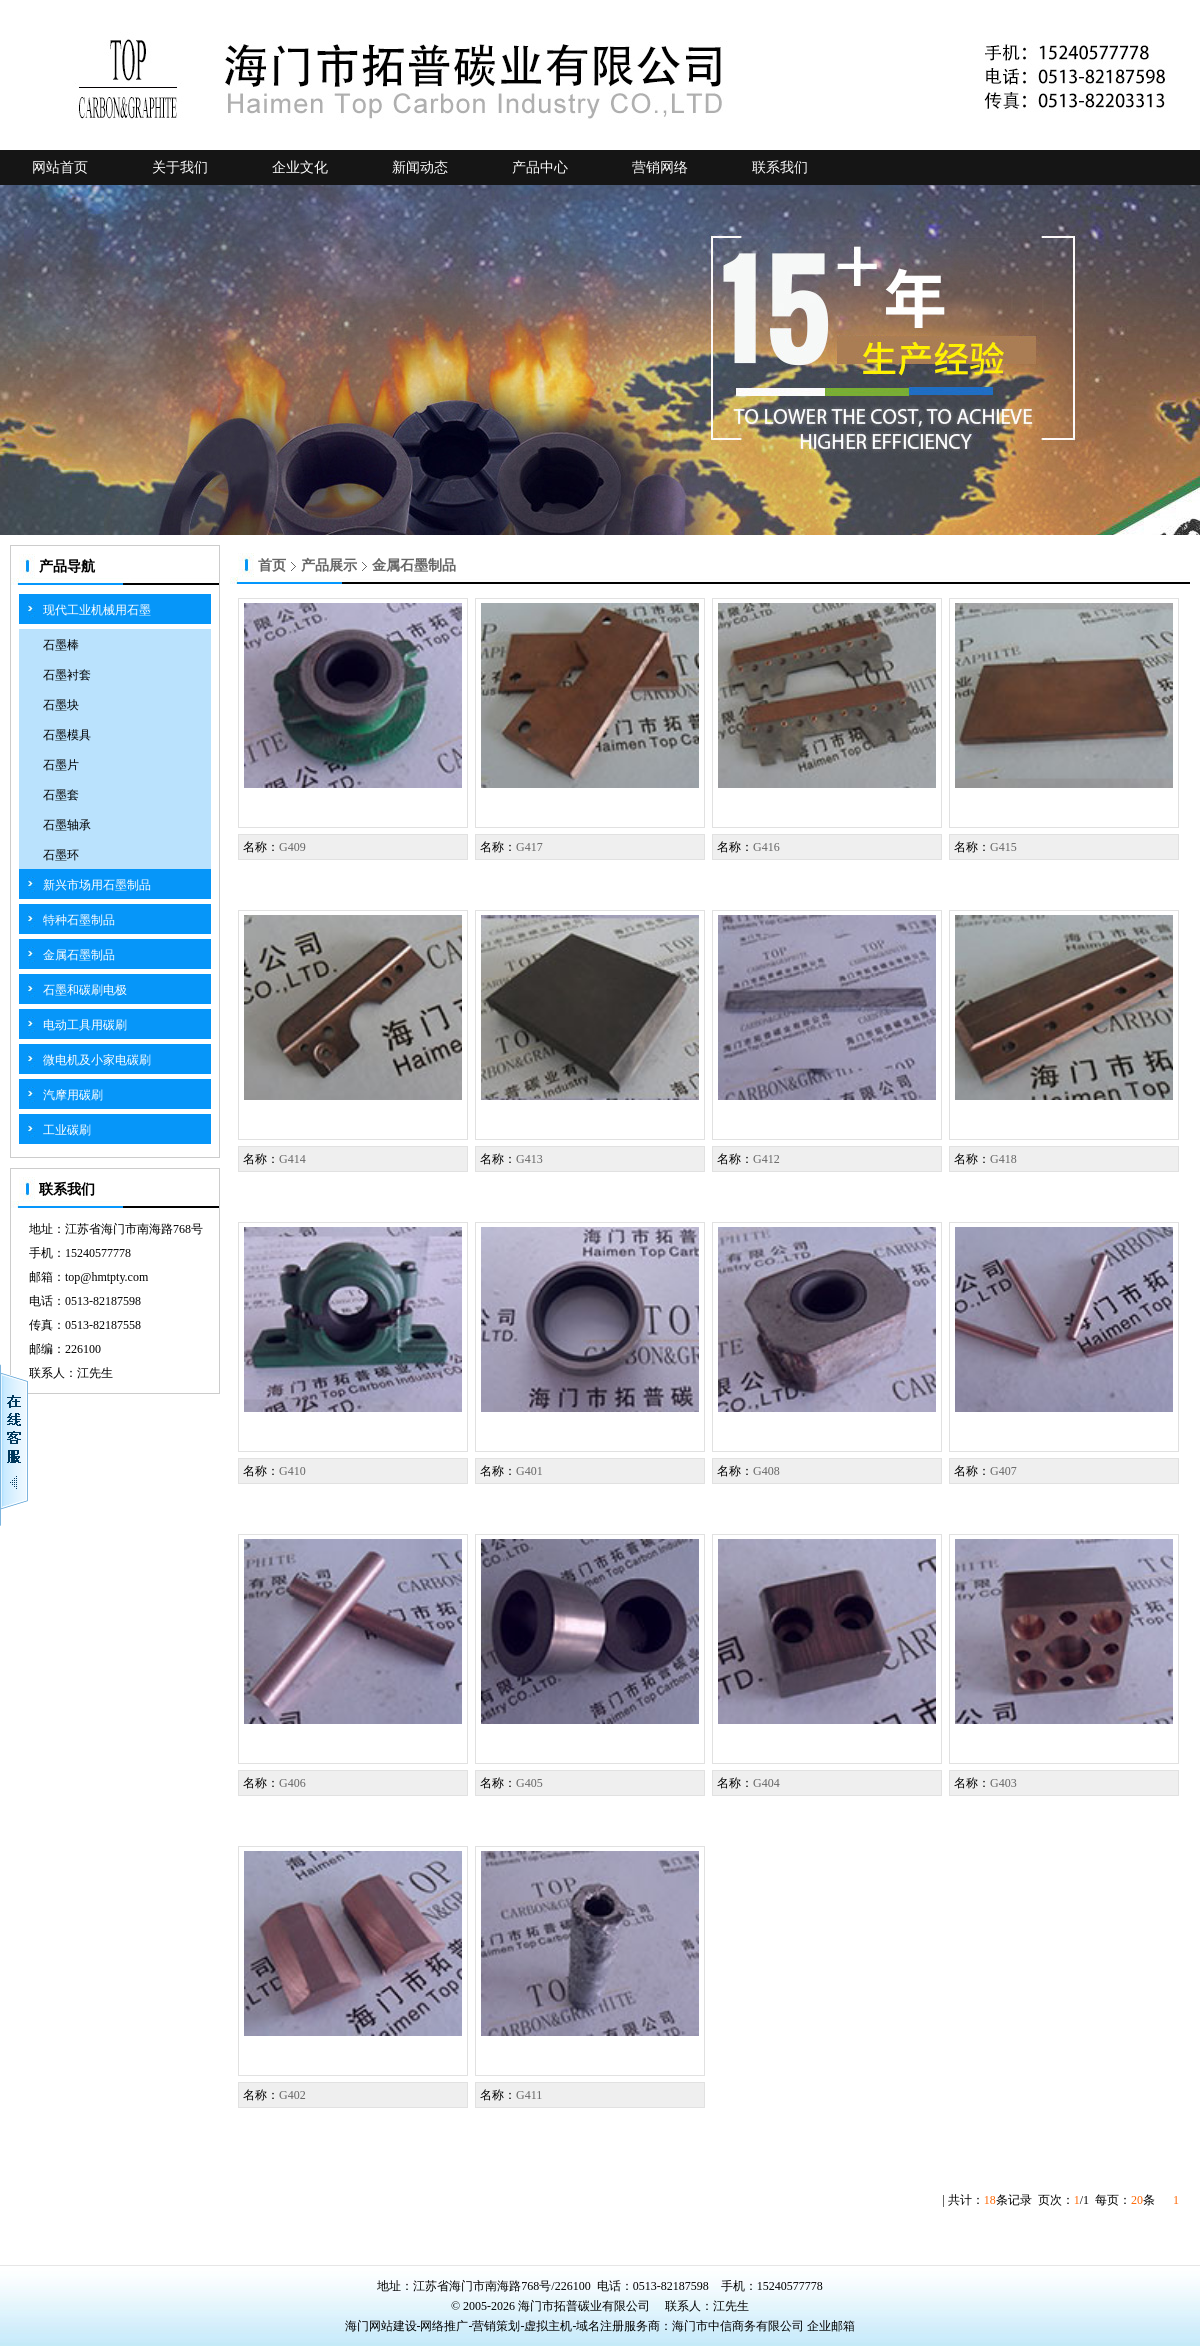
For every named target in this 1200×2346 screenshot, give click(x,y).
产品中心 (540, 167)
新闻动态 (420, 167)
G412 (766, 1159)
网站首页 (60, 167)
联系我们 (780, 167)
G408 (766, 1471)
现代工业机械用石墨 (97, 610)
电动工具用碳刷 (85, 1025)
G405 (529, 1783)
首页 (272, 565)
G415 (1003, 847)
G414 (292, 1159)
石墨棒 (61, 645)
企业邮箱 (831, 2326)
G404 (766, 1783)
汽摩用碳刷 (73, 1095)
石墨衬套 (67, 675)
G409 (292, 847)
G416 (766, 847)
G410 (292, 1471)
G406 (292, 1783)
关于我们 (180, 167)
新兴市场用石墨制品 (97, 885)
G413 (529, 1159)
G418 (1003, 1159)
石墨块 (61, 705)
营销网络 (660, 167)
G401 (529, 1471)
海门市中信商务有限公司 (739, 2326)
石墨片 (61, 765)
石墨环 (61, 855)
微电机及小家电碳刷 (97, 1060)
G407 (1003, 1471)
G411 (529, 2095)
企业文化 (300, 167)
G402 (292, 2095)
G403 (1003, 1783)
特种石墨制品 (79, 920)
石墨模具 (67, 735)
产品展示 (329, 565)
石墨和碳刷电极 (85, 990)
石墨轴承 (67, 825)
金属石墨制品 (79, 955)
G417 (529, 847)
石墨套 (61, 795)
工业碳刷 (67, 1130)
